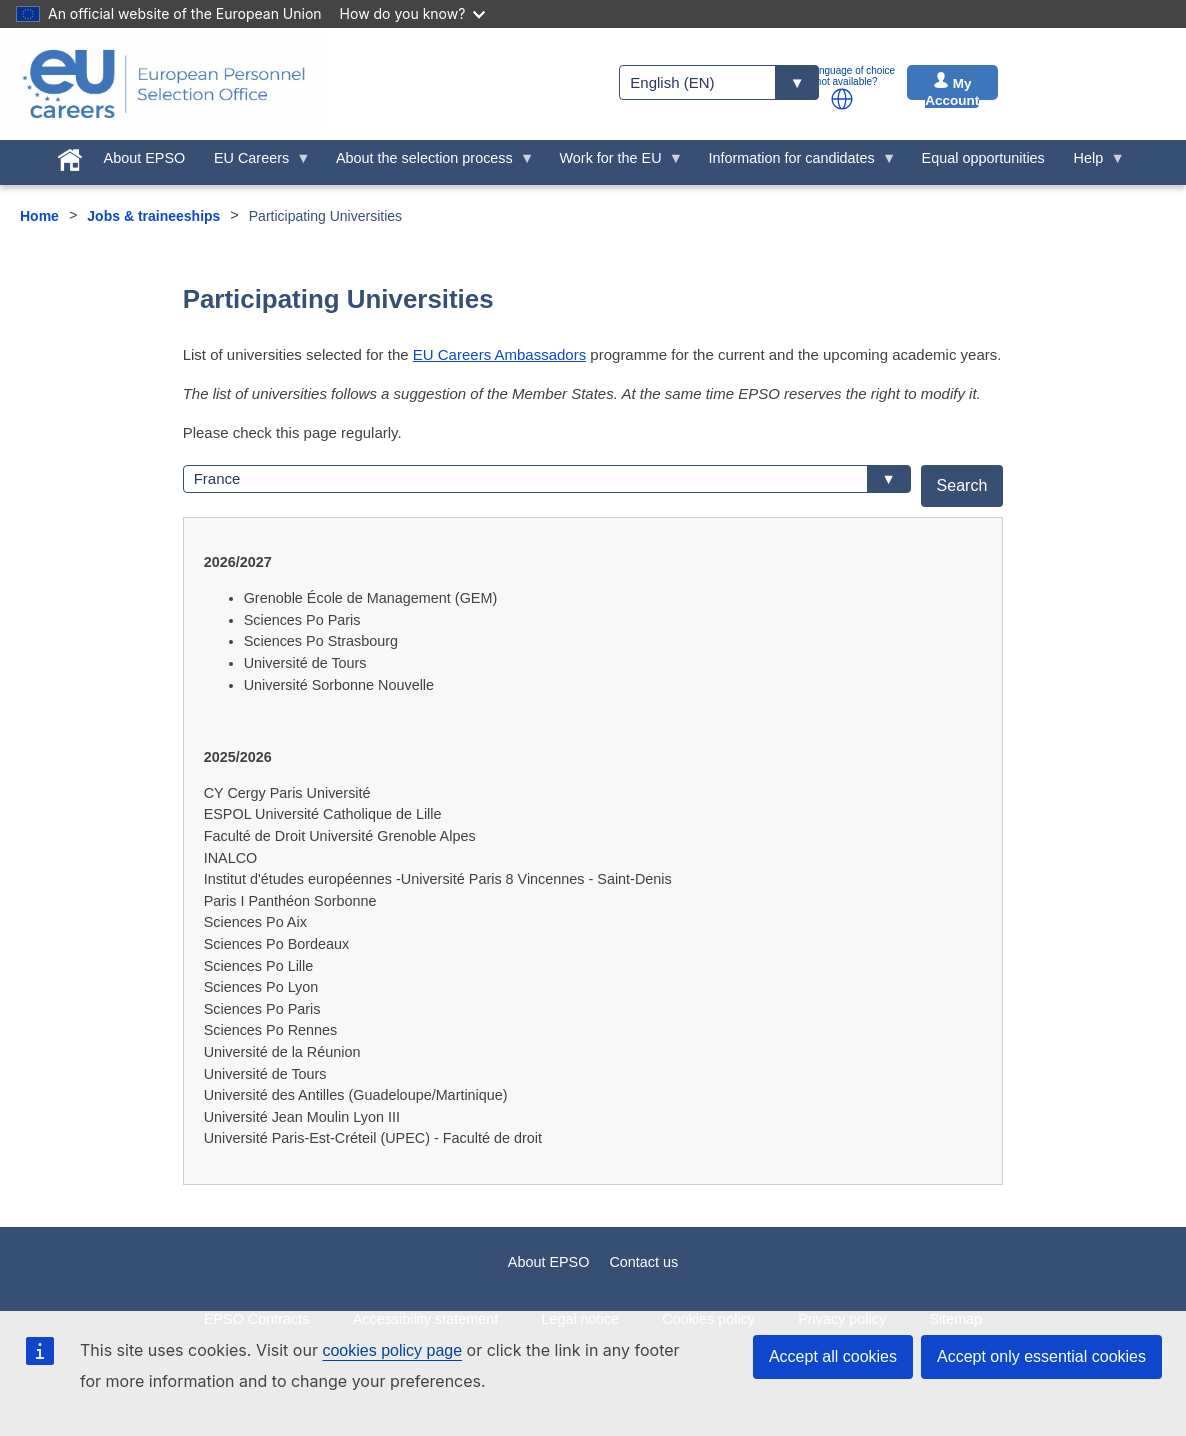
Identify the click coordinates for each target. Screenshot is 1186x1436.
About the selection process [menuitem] (428, 163)
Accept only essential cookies (1041, 1356)
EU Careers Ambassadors (499, 354)
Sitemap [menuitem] (955, 1319)
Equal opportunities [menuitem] (983, 158)
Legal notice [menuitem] (580, 1319)
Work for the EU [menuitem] (614, 163)
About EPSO (549, 1262)
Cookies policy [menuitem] (708, 1319)
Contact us (643, 1262)
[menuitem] (69, 156)
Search (962, 485)
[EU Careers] (164, 84)
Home (39, 216)
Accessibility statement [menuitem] (426, 1319)
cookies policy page (392, 1350)
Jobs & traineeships (153, 216)
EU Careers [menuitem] (255, 163)
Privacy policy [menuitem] (842, 1319)
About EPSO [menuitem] (145, 158)
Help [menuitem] (1092, 163)
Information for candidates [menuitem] (795, 163)
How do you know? (413, 13)
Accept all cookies (833, 1356)
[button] (842, 99)
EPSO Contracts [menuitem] (257, 1319)
